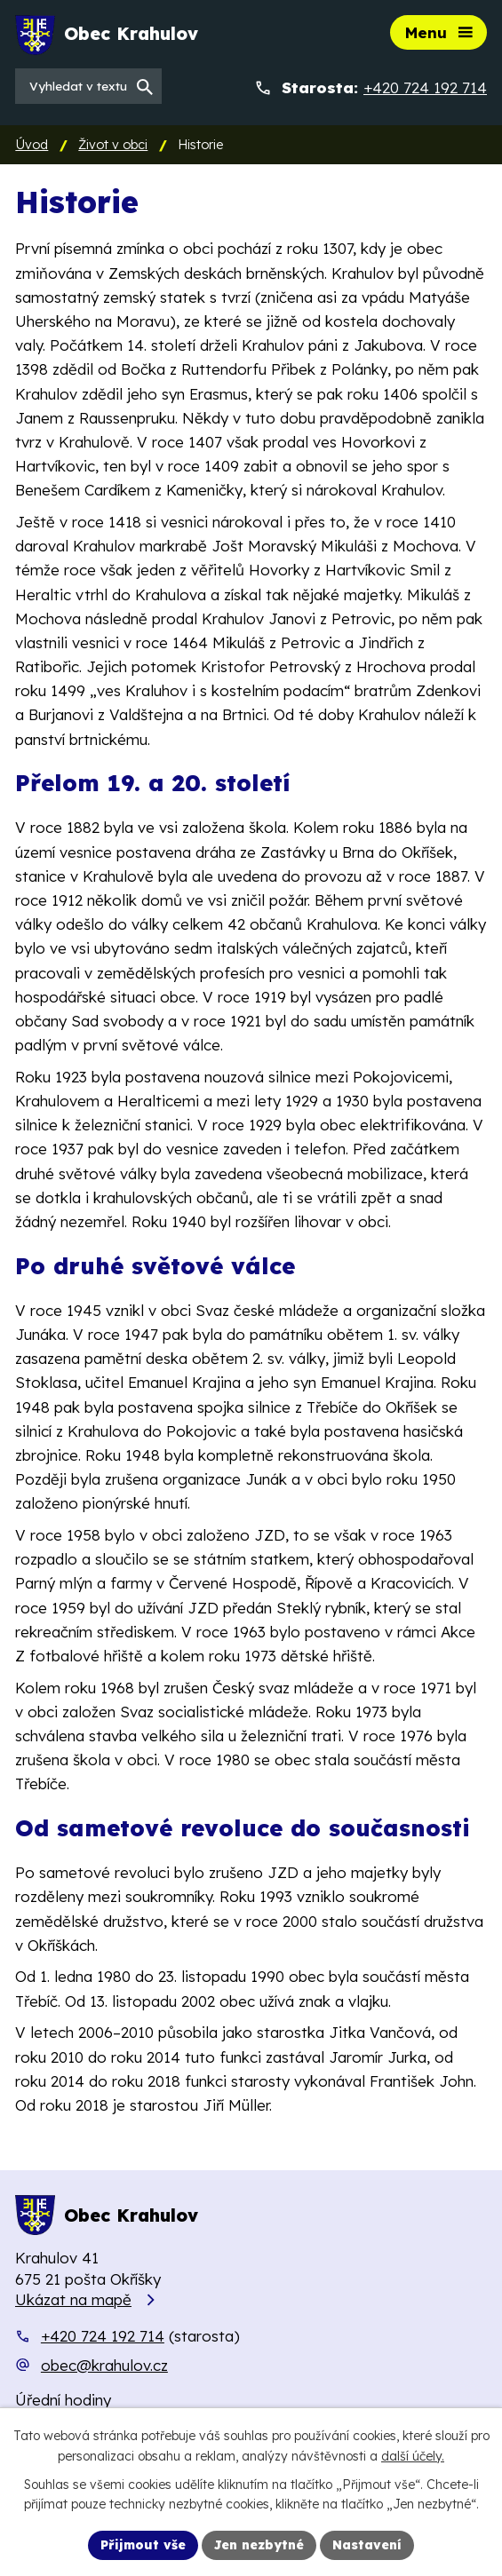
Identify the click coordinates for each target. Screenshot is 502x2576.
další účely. (412, 2456)
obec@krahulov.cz (104, 2365)
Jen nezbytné (259, 2545)
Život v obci (112, 145)
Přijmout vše (143, 2545)
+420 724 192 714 (102, 2335)
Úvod (31, 145)
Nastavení (367, 2545)
